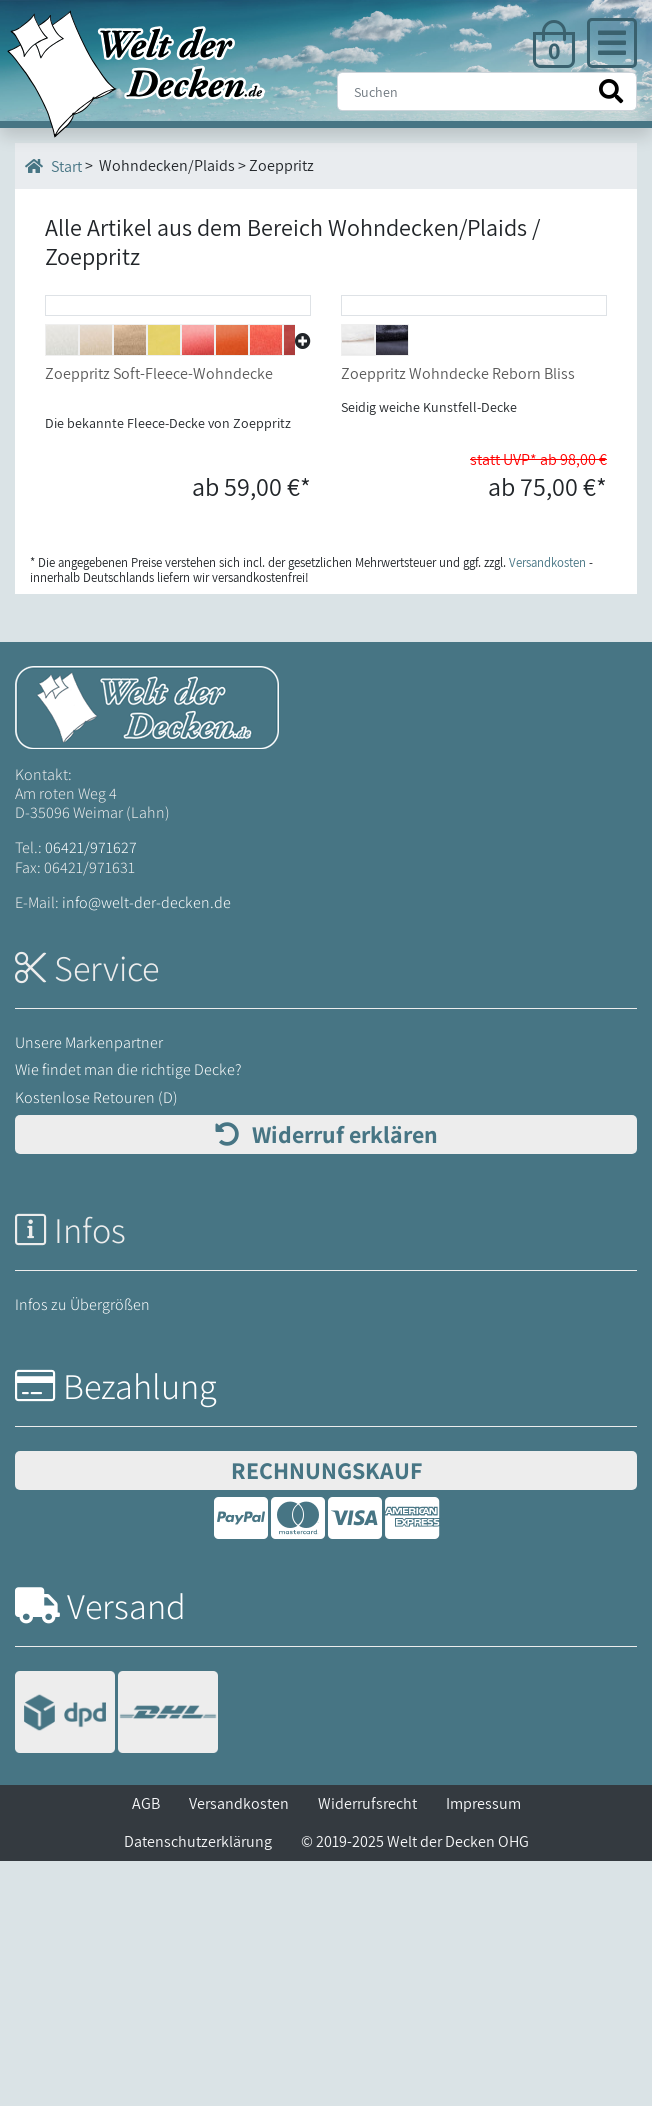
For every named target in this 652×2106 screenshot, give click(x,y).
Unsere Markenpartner (89, 1287)
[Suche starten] (611, 91)
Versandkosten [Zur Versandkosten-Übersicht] (547, 807)
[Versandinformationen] (116, 1959)
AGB (146, 2048)
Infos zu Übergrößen (82, 1549)
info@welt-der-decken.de (146, 1147)
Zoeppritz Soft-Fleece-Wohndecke (159, 618)
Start (53, 166)
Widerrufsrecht (367, 2048)
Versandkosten (239, 2048)
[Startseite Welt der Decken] (147, 950)
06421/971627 (91, 1092)
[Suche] (487, 91)
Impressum (483, 2048)
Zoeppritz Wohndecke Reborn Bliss (458, 618)
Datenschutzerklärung (198, 2086)
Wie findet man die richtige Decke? (128, 1314)
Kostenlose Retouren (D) (96, 1341)
